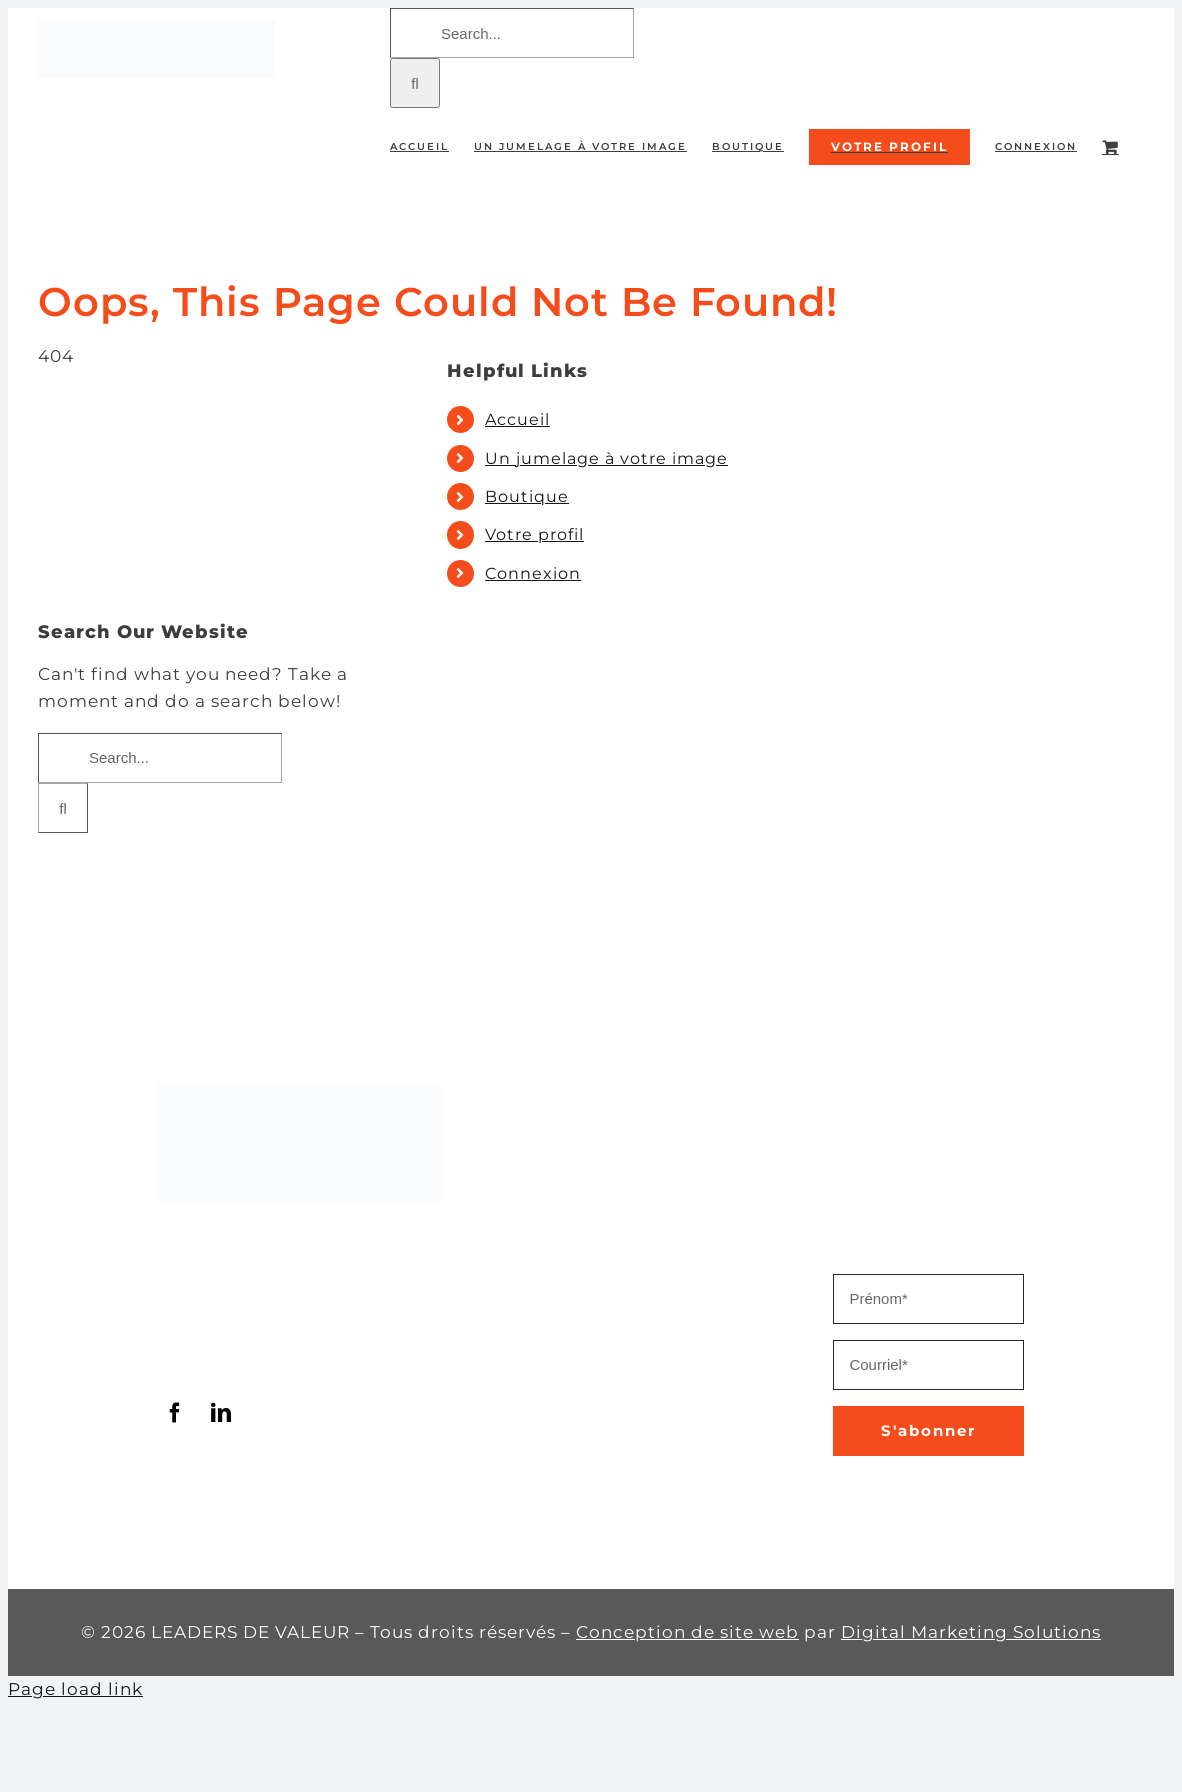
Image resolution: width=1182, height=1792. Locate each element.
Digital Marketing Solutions (971, 1632)
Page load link (75, 1689)
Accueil (517, 419)
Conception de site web (687, 1632)
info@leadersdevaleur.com (285, 1356)
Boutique (527, 496)
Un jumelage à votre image (606, 458)
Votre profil (534, 534)
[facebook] (176, 1413)
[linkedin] (222, 1413)
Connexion (533, 573)
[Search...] (512, 33)
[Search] (415, 83)
